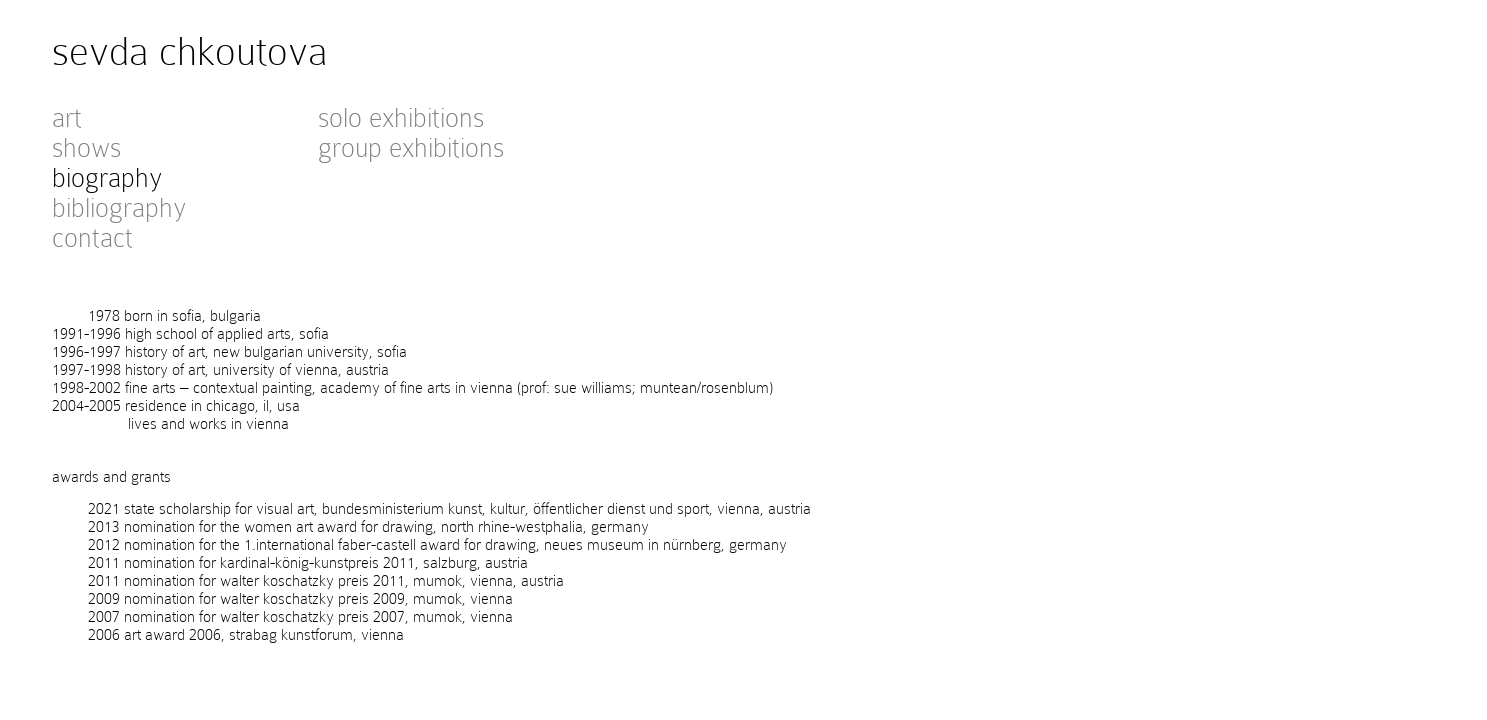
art (67, 118)
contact (92, 238)
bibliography (119, 208)
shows (86, 148)
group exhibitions (411, 148)
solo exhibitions (401, 118)
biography (107, 178)
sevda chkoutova (190, 51)
